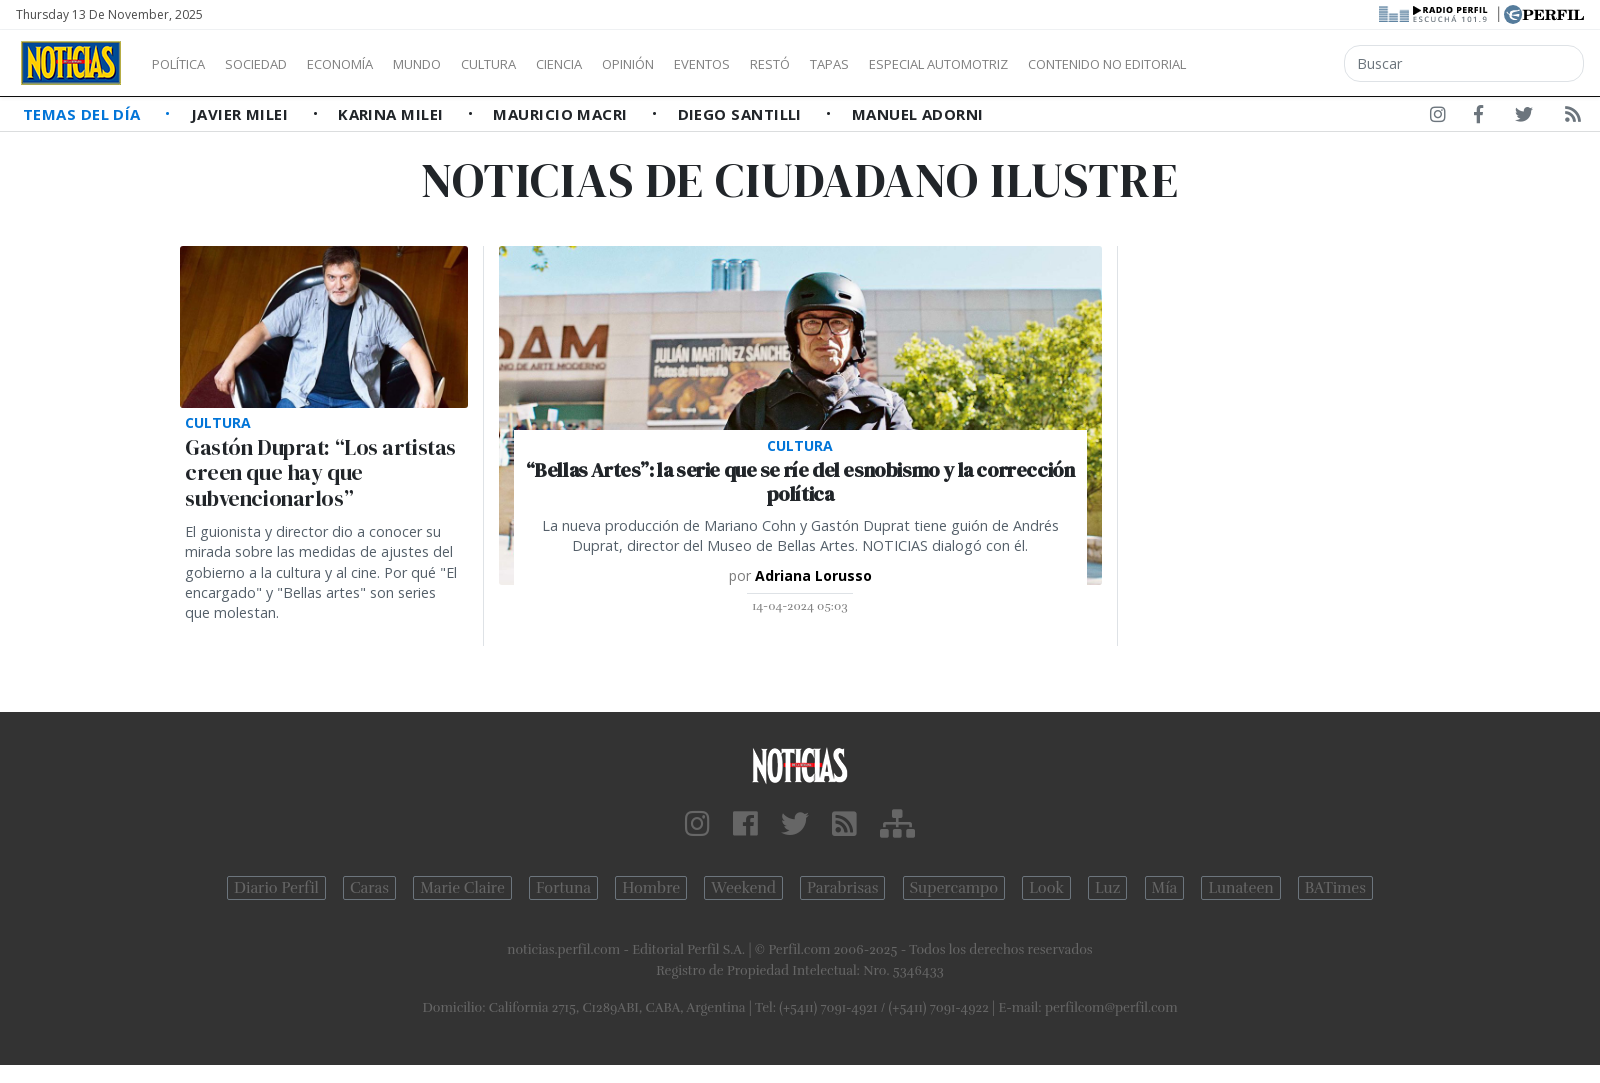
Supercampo (954, 888)
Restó (875, 64)
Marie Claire (462, 888)
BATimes (1335, 888)
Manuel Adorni (918, 114)
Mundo (463, 64)
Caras (369, 888)
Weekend (743, 888)
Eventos (797, 64)
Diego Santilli (742, 114)
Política (186, 64)
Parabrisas (842, 888)
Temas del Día (84, 114)
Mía (1165, 888)
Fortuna (563, 888)
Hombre (651, 888)
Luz (1107, 888)
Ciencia (628, 64)
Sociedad (277, 64)
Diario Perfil (276, 888)
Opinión (710, 64)
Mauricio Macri (562, 114)
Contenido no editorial (1278, 64)
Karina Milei (393, 114)
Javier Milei (242, 114)
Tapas (943, 64)
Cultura (546, 64)
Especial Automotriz (1072, 64)
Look (1046, 888)
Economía (374, 64)
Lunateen (1240, 888)
